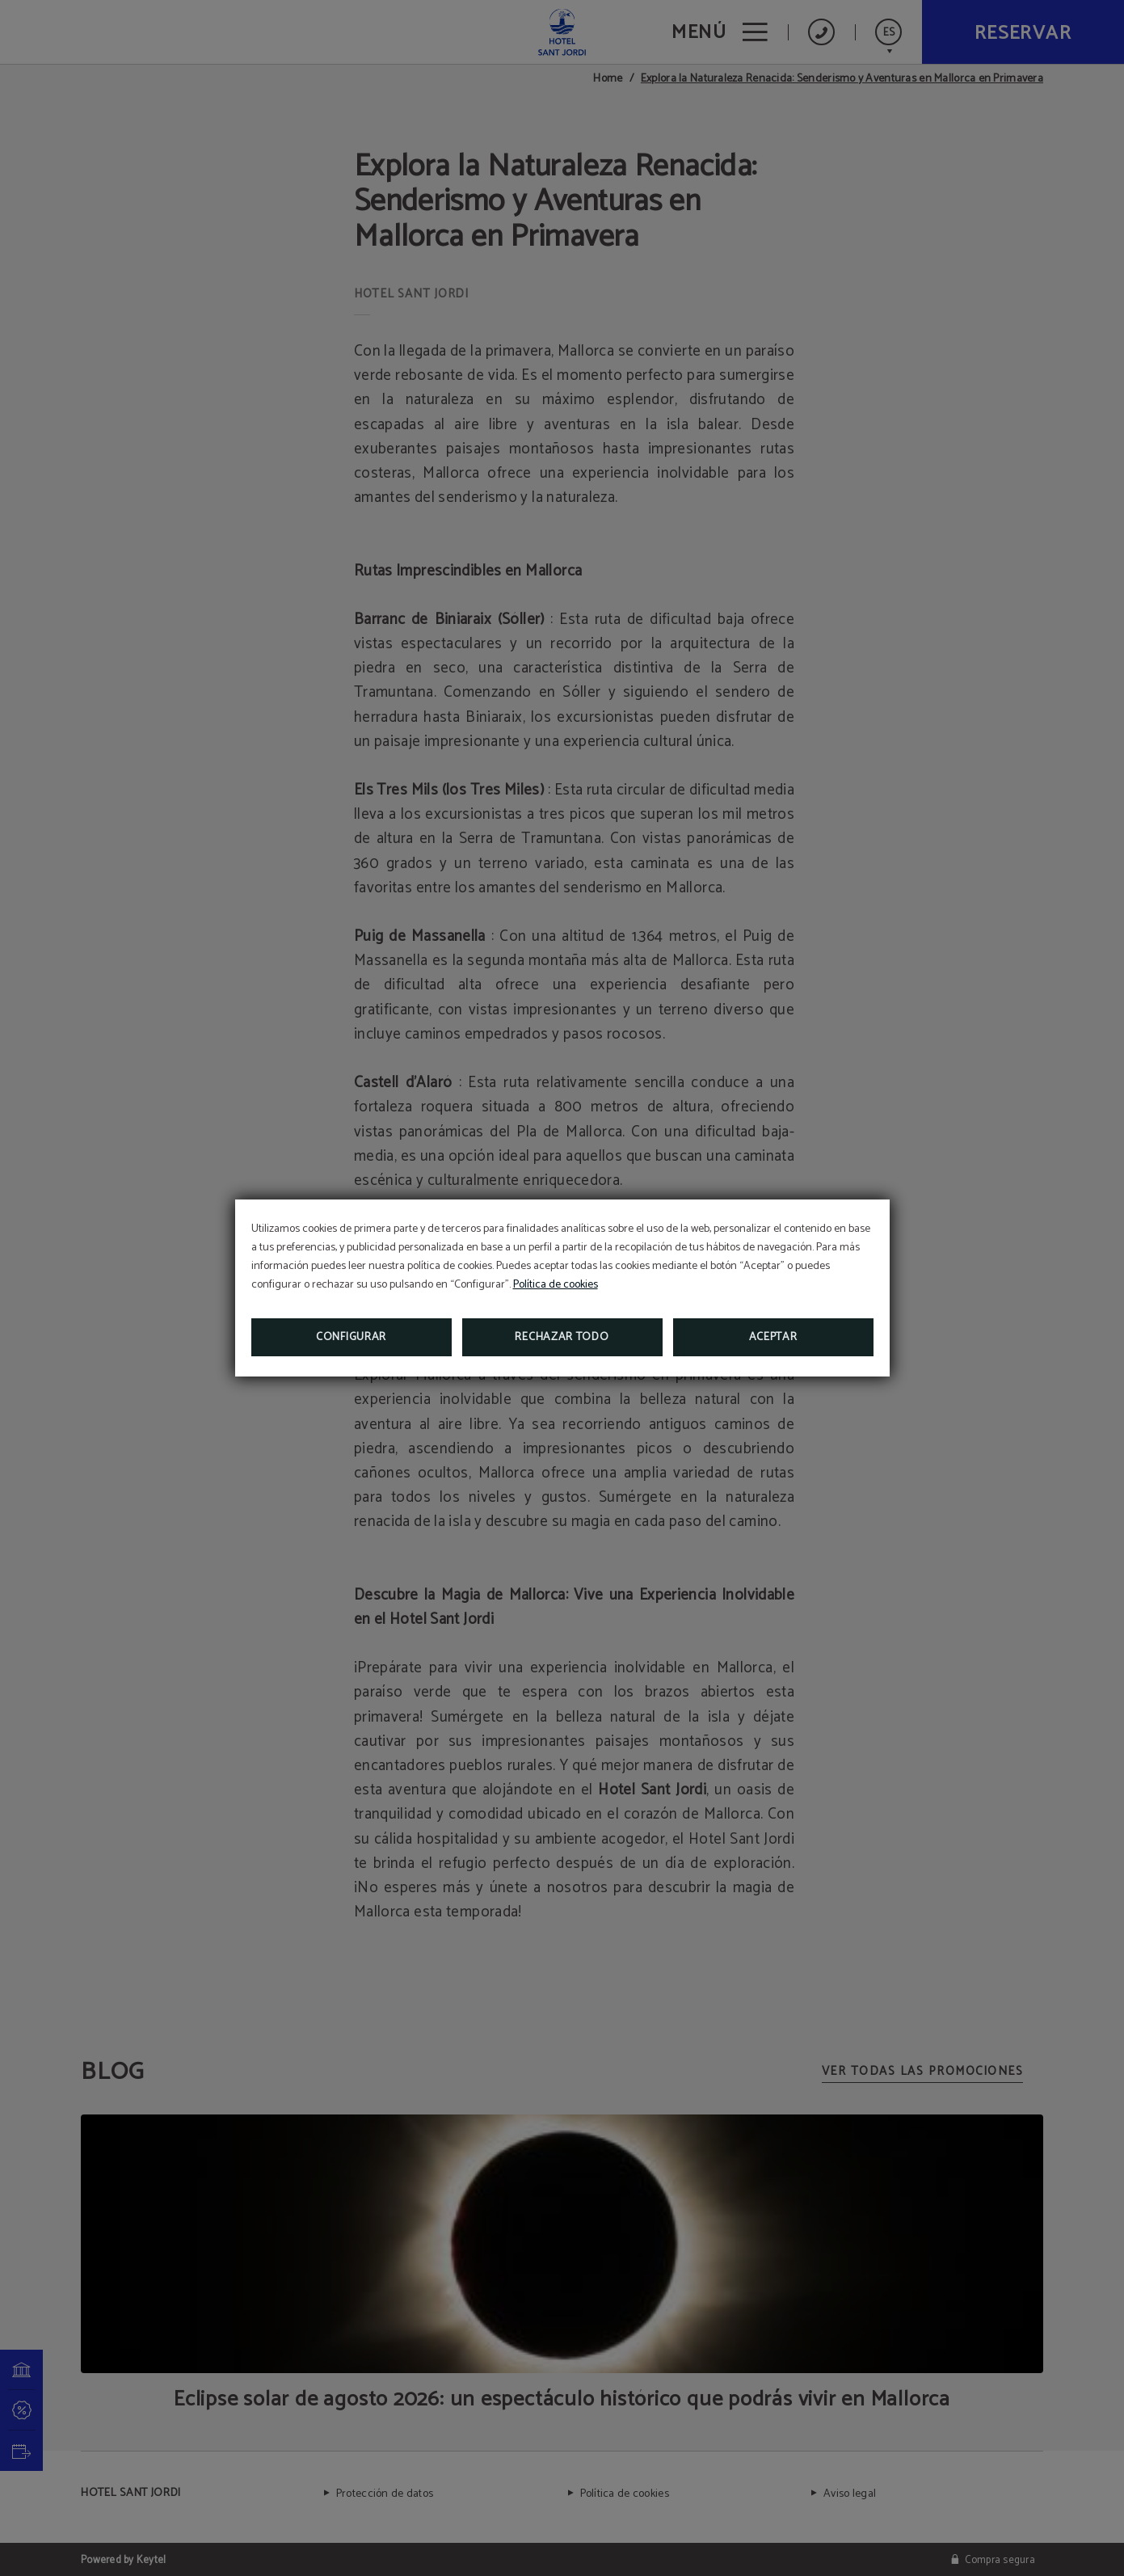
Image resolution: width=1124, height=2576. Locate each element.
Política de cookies (555, 1284)
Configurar (351, 1337)
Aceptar (773, 1337)
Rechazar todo (561, 1337)
